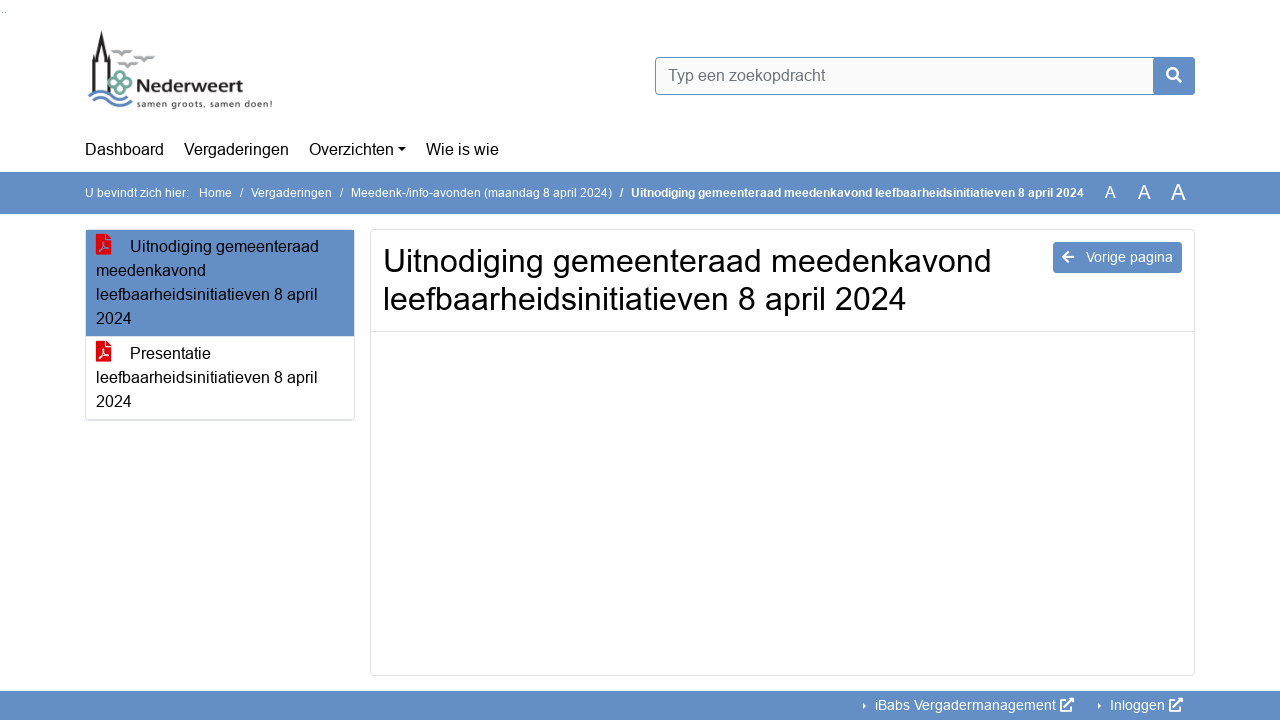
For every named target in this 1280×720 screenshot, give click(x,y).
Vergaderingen (236, 149)
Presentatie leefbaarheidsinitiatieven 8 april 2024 (207, 377)
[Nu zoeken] (1174, 76)
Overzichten (351, 149)
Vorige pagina (1117, 257)
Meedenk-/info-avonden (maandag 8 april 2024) (481, 193)
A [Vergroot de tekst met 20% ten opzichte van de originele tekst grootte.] (1144, 192)
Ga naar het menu (5, 12)
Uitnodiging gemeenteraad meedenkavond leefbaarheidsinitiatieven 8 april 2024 (207, 282)
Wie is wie (462, 149)
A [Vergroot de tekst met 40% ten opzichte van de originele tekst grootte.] (1178, 193)
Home (215, 193)
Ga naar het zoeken (2, 12)
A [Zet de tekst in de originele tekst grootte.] (1110, 192)
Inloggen (1144, 705)
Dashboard (124, 149)
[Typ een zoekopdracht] (925, 76)
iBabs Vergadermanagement (972, 705)
